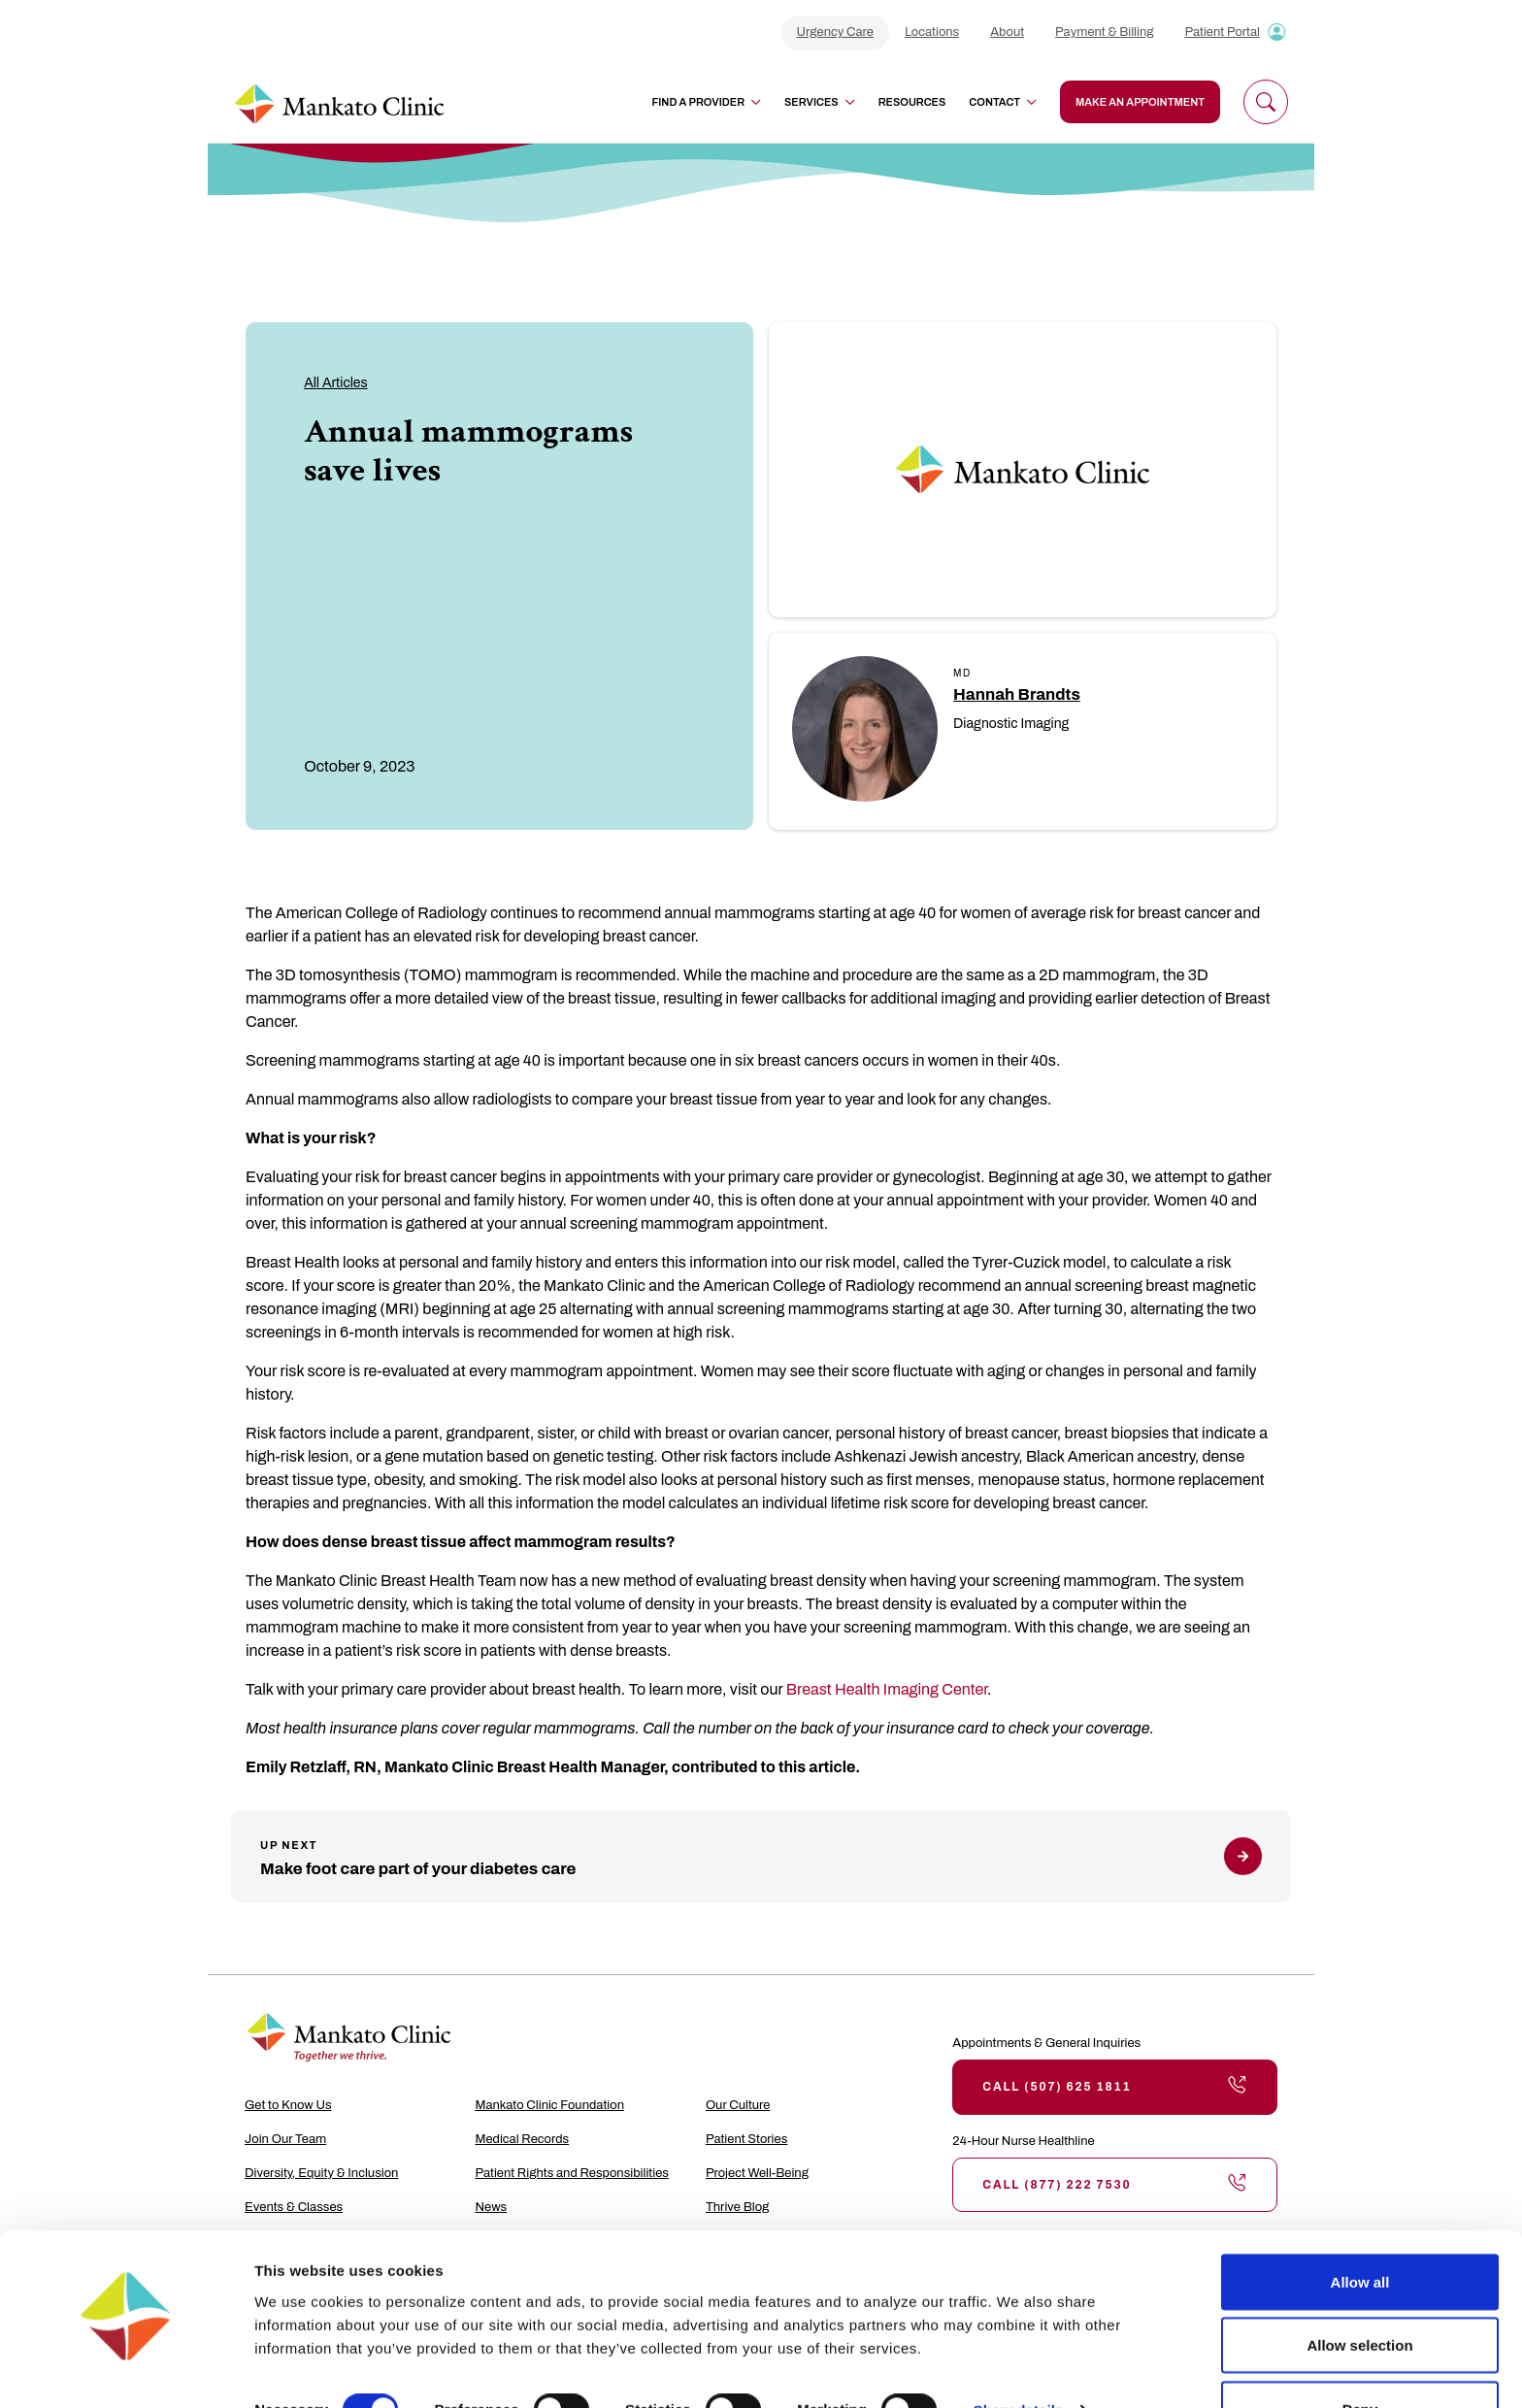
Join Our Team (285, 2139)
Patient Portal (1222, 32)
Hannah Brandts (1016, 694)
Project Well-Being (757, 2173)
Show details (1019, 2358)
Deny (1360, 2356)
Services (819, 102)
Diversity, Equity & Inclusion (321, 2173)
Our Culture (738, 2105)
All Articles (336, 383)
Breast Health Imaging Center (886, 1689)
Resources (912, 102)
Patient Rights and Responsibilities (571, 2173)
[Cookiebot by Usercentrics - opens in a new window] (126, 2370)
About (1007, 32)
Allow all (1360, 2229)
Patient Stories (746, 2139)
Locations (932, 32)
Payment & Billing (1104, 32)
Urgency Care (835, 32)
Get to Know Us (288, 2105)
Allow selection (1359, 2293)
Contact (1003, 102)
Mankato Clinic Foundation (549, 2105)
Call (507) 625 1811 (1114, 2086)
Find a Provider (706, 102)
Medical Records (522, 2139)
